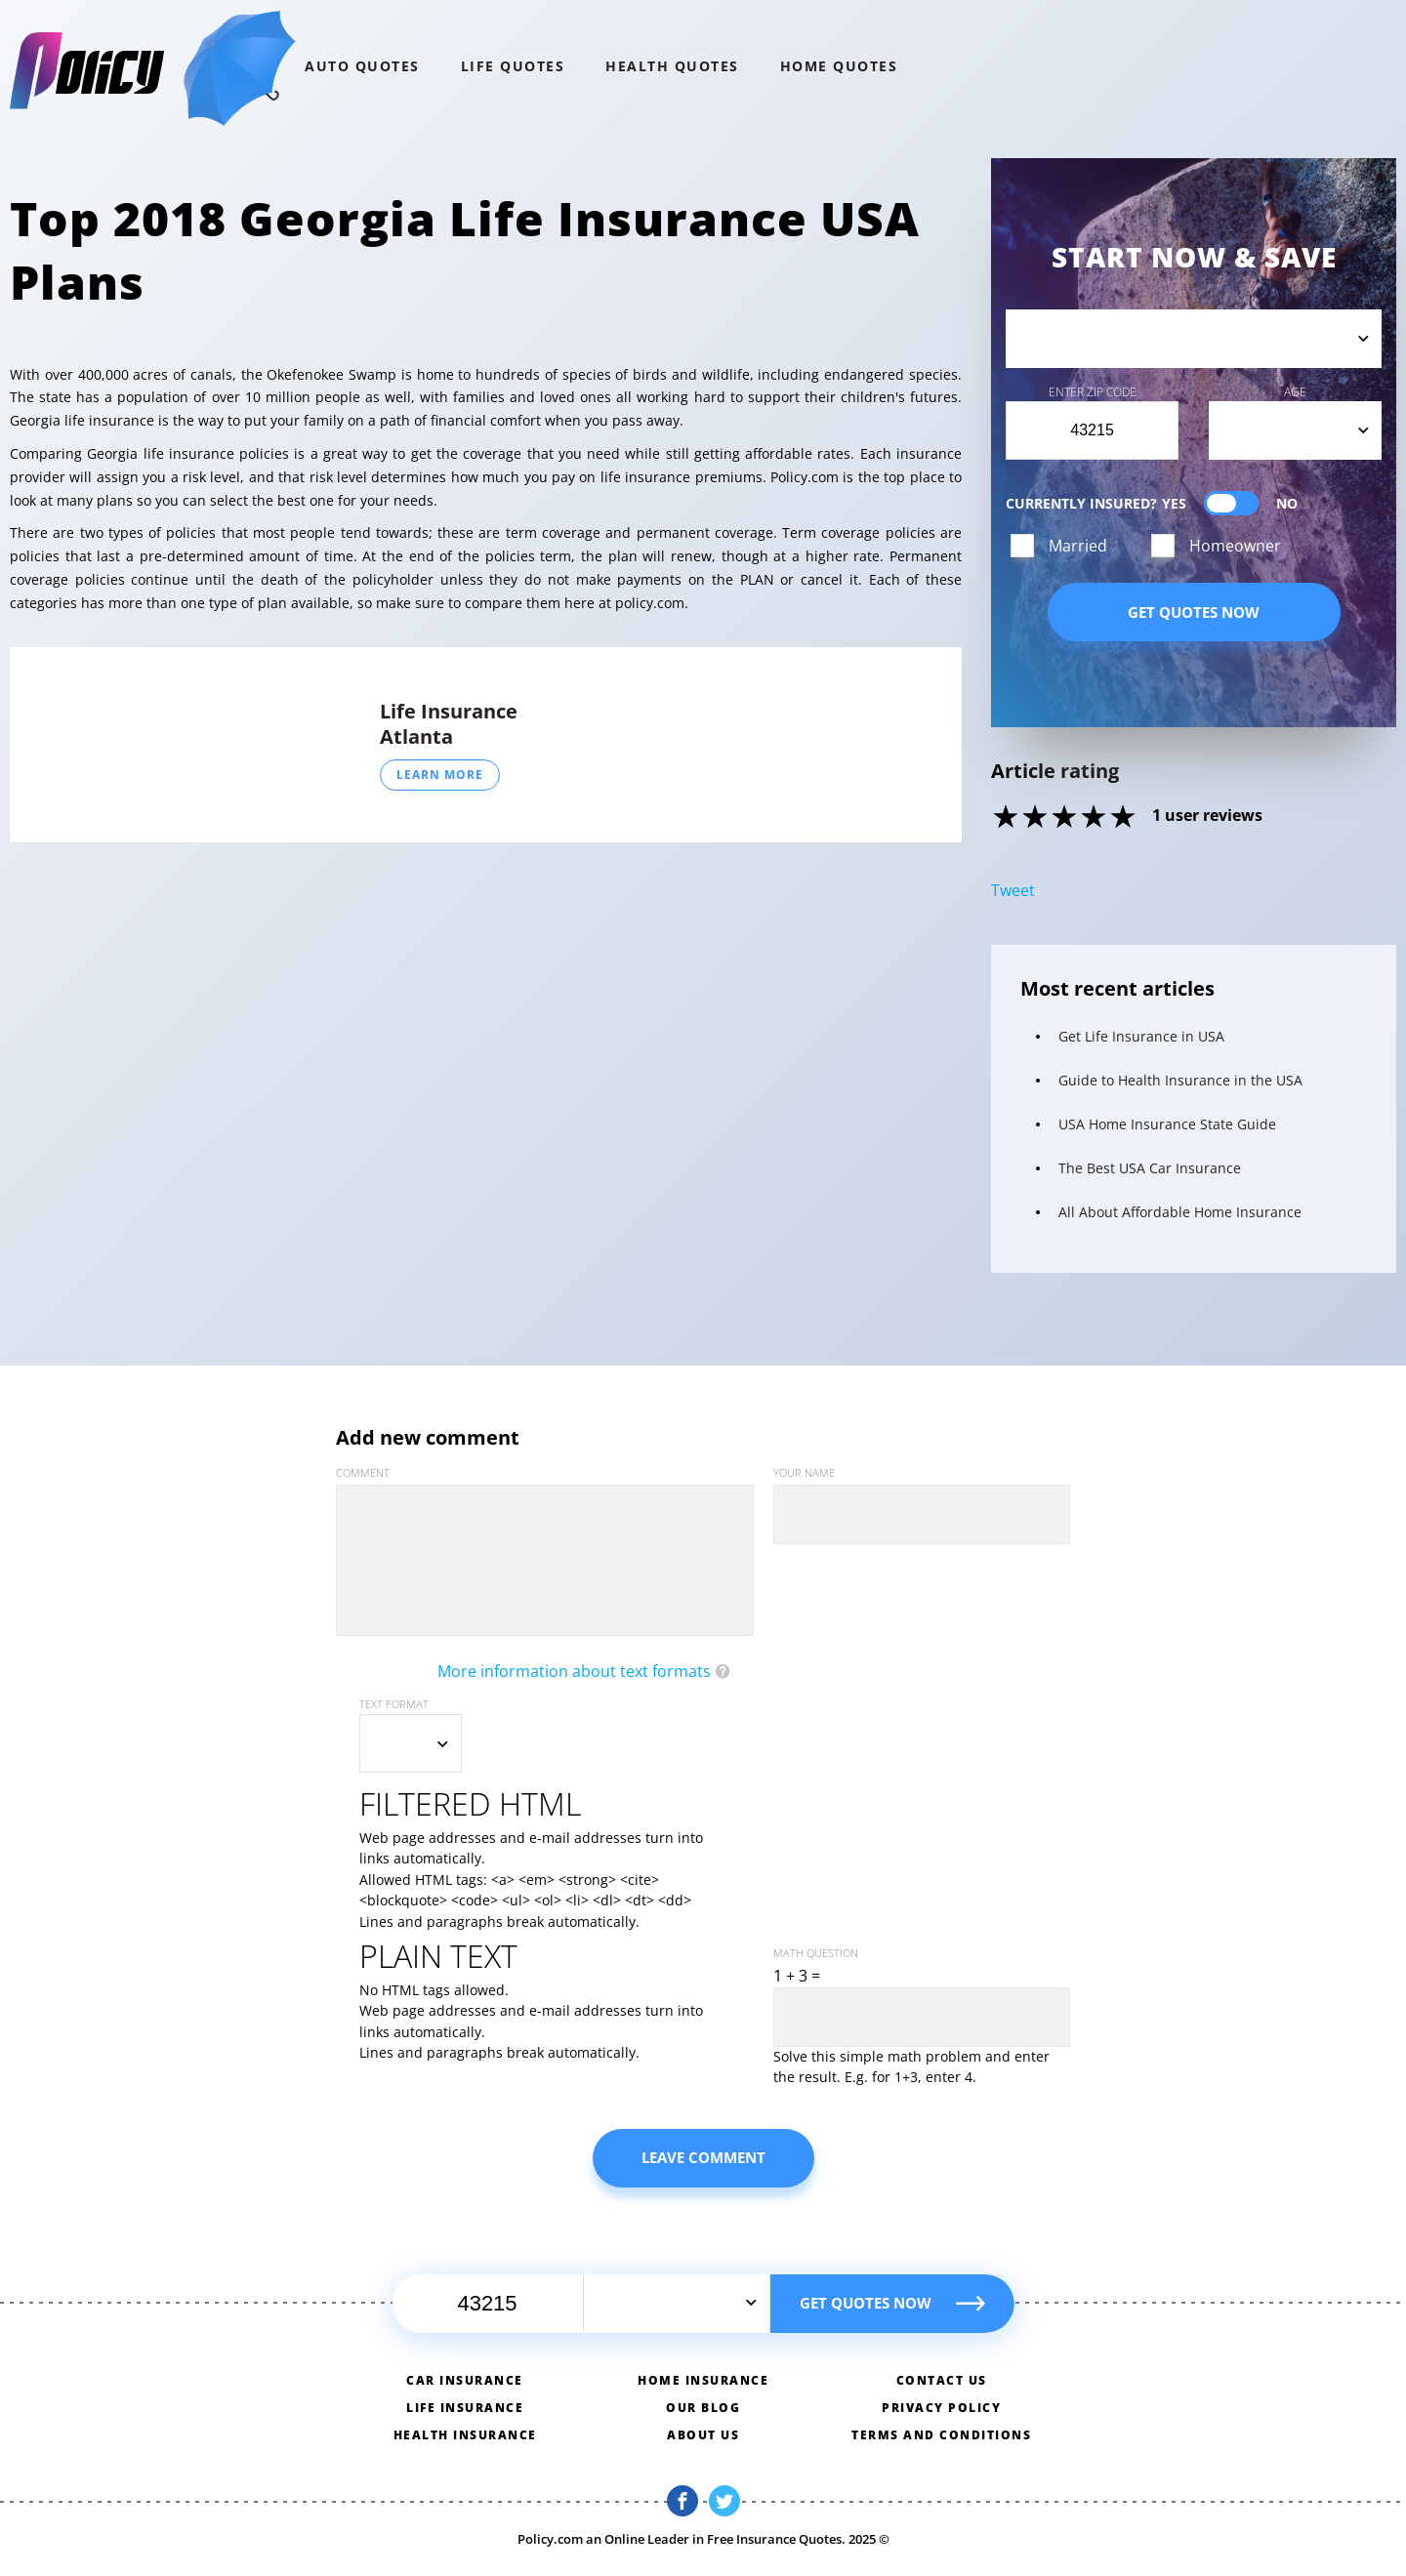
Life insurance (464, 2407)
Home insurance (703, 2380)
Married (1078, 545)
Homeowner (1235, 545)
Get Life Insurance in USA (1141, 1036)
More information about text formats (574, 1671)
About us (703, 2435)
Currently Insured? (1152, 503)
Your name (804, 1472)
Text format (394, 1704)
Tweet (1013, 890)
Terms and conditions (941, 2435)
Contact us (941, 2380)
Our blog (703, 2407)
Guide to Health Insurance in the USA (1180, 1080)
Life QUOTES (513, 66)
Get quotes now (1194, 612)
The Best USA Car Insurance (1149, 1168)
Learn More (439, 774)
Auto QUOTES (362, 66)
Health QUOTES (672, 66)
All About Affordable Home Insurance (1180, 1212)
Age (1295, 392)
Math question (815, 1952)
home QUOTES (839, 66)
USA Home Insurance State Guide (1167, 1124)
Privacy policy (941, 2407)
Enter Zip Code (1093, 392)
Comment (363, 1472)
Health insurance (465, 2435)
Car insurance (464, 2380)
